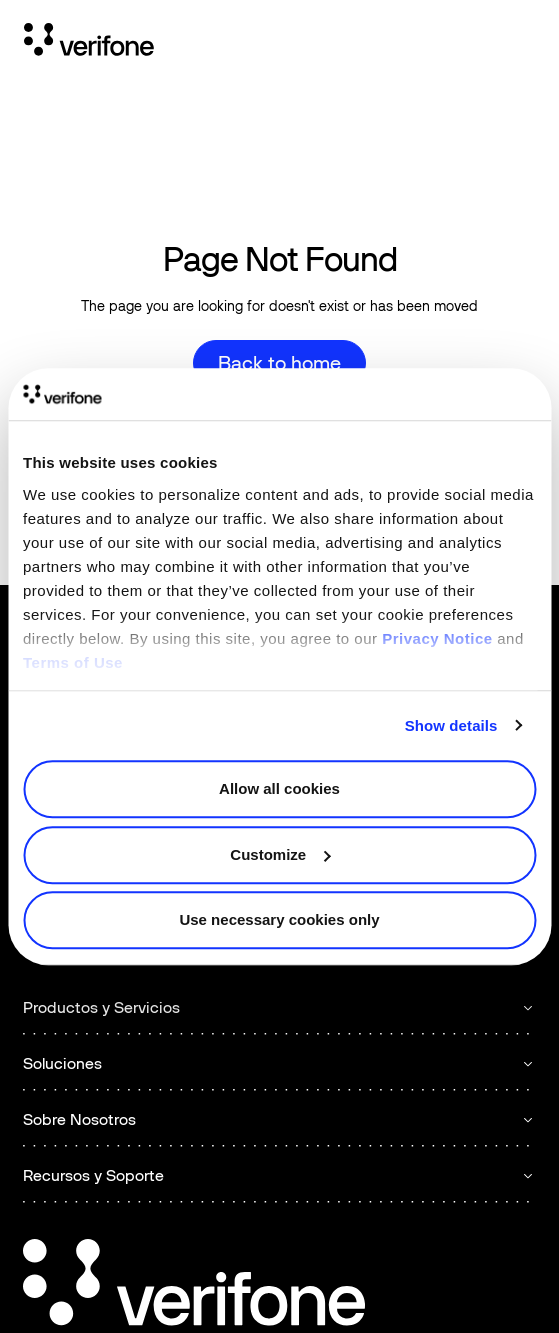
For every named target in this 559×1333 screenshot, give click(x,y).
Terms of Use (73, 662)
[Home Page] (89, 43)
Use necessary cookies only (279, 919)
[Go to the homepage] (194, 1285)
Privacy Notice (437, 638)
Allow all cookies (279, 788)
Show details (451, 725)
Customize (280, 854)
